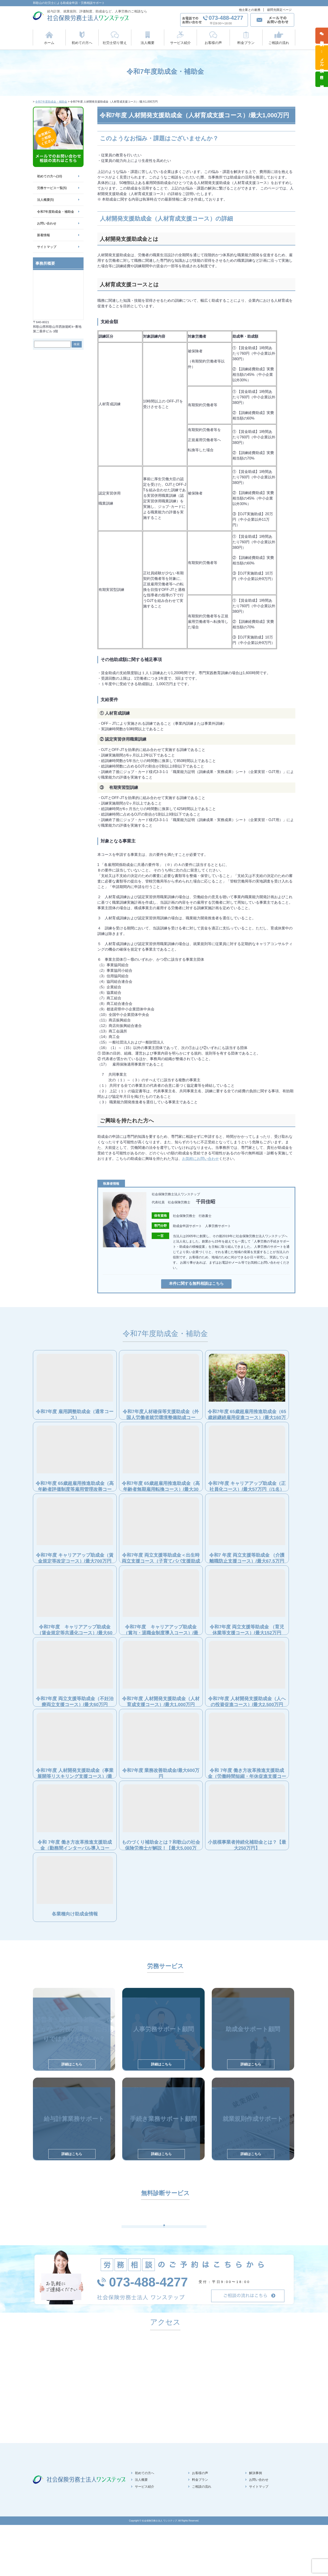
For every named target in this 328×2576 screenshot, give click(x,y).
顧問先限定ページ (279, 10)
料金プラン (200, 2531)
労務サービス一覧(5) (52, 188)
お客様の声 (200, 2524)
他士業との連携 (249, 10)
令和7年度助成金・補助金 (55, 211)
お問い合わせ (46, 223)
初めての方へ (144, 2524)
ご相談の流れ (201, 2537)
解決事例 (255, 2524)
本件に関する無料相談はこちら (196, 1283)
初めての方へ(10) (49, 176)
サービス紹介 (144, 2537)
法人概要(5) (45, 199)
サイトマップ (46, 247)
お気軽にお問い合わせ (200, 1159)
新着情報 (43, 235)
